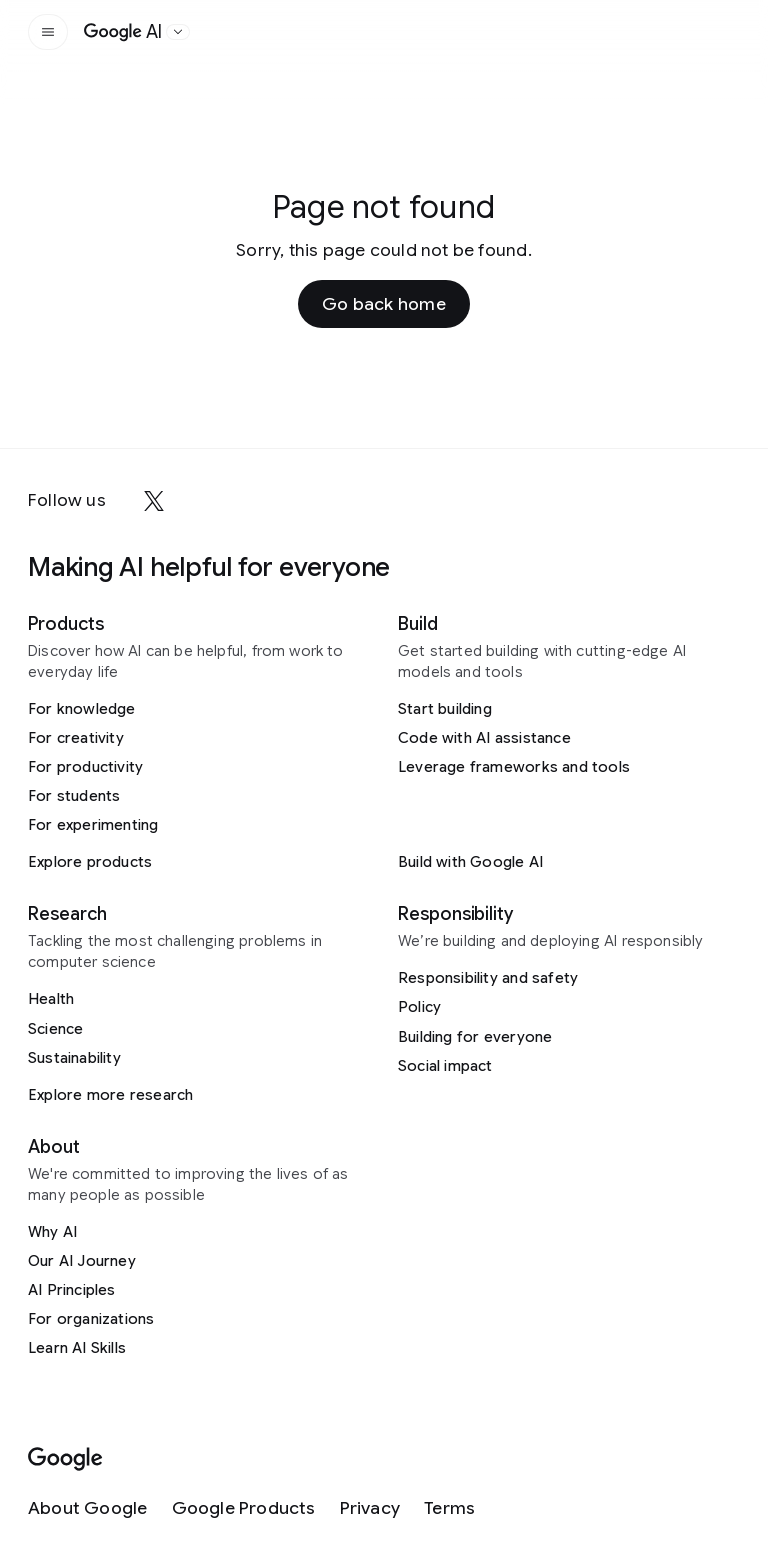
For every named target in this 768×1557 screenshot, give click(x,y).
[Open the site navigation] (48, 32)
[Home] (123, 32)
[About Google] (88, 1508)
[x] (154, 501)
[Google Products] (244, 1508)
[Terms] (449, 1508)
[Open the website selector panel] (178, 32)
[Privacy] (370, 1508)
